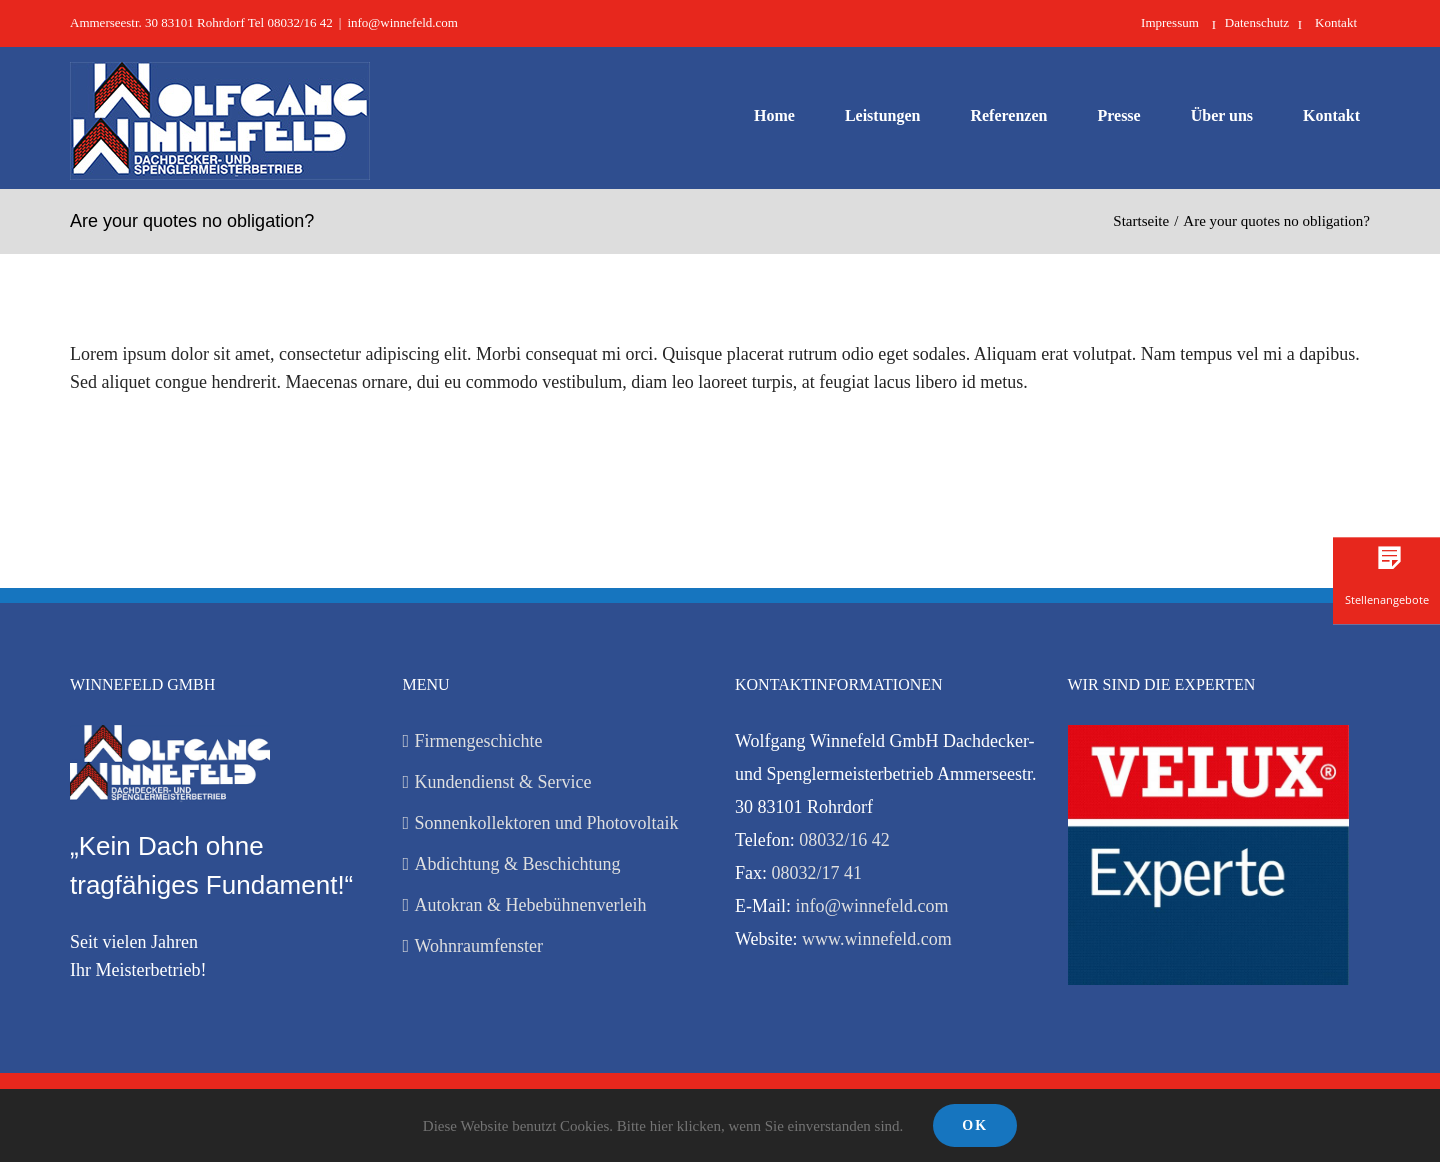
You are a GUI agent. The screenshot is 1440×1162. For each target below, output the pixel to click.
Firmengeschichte (479, 741)
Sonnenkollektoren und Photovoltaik (547, 823)
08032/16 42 (844, 840)
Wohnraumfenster (479, 946)
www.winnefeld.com (877, 939)
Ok (975, 1125)
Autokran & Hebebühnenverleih (531, 905)
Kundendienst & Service (503, 782)
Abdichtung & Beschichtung (518, 864)
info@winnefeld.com (402, 22)
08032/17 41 (817, 873)
